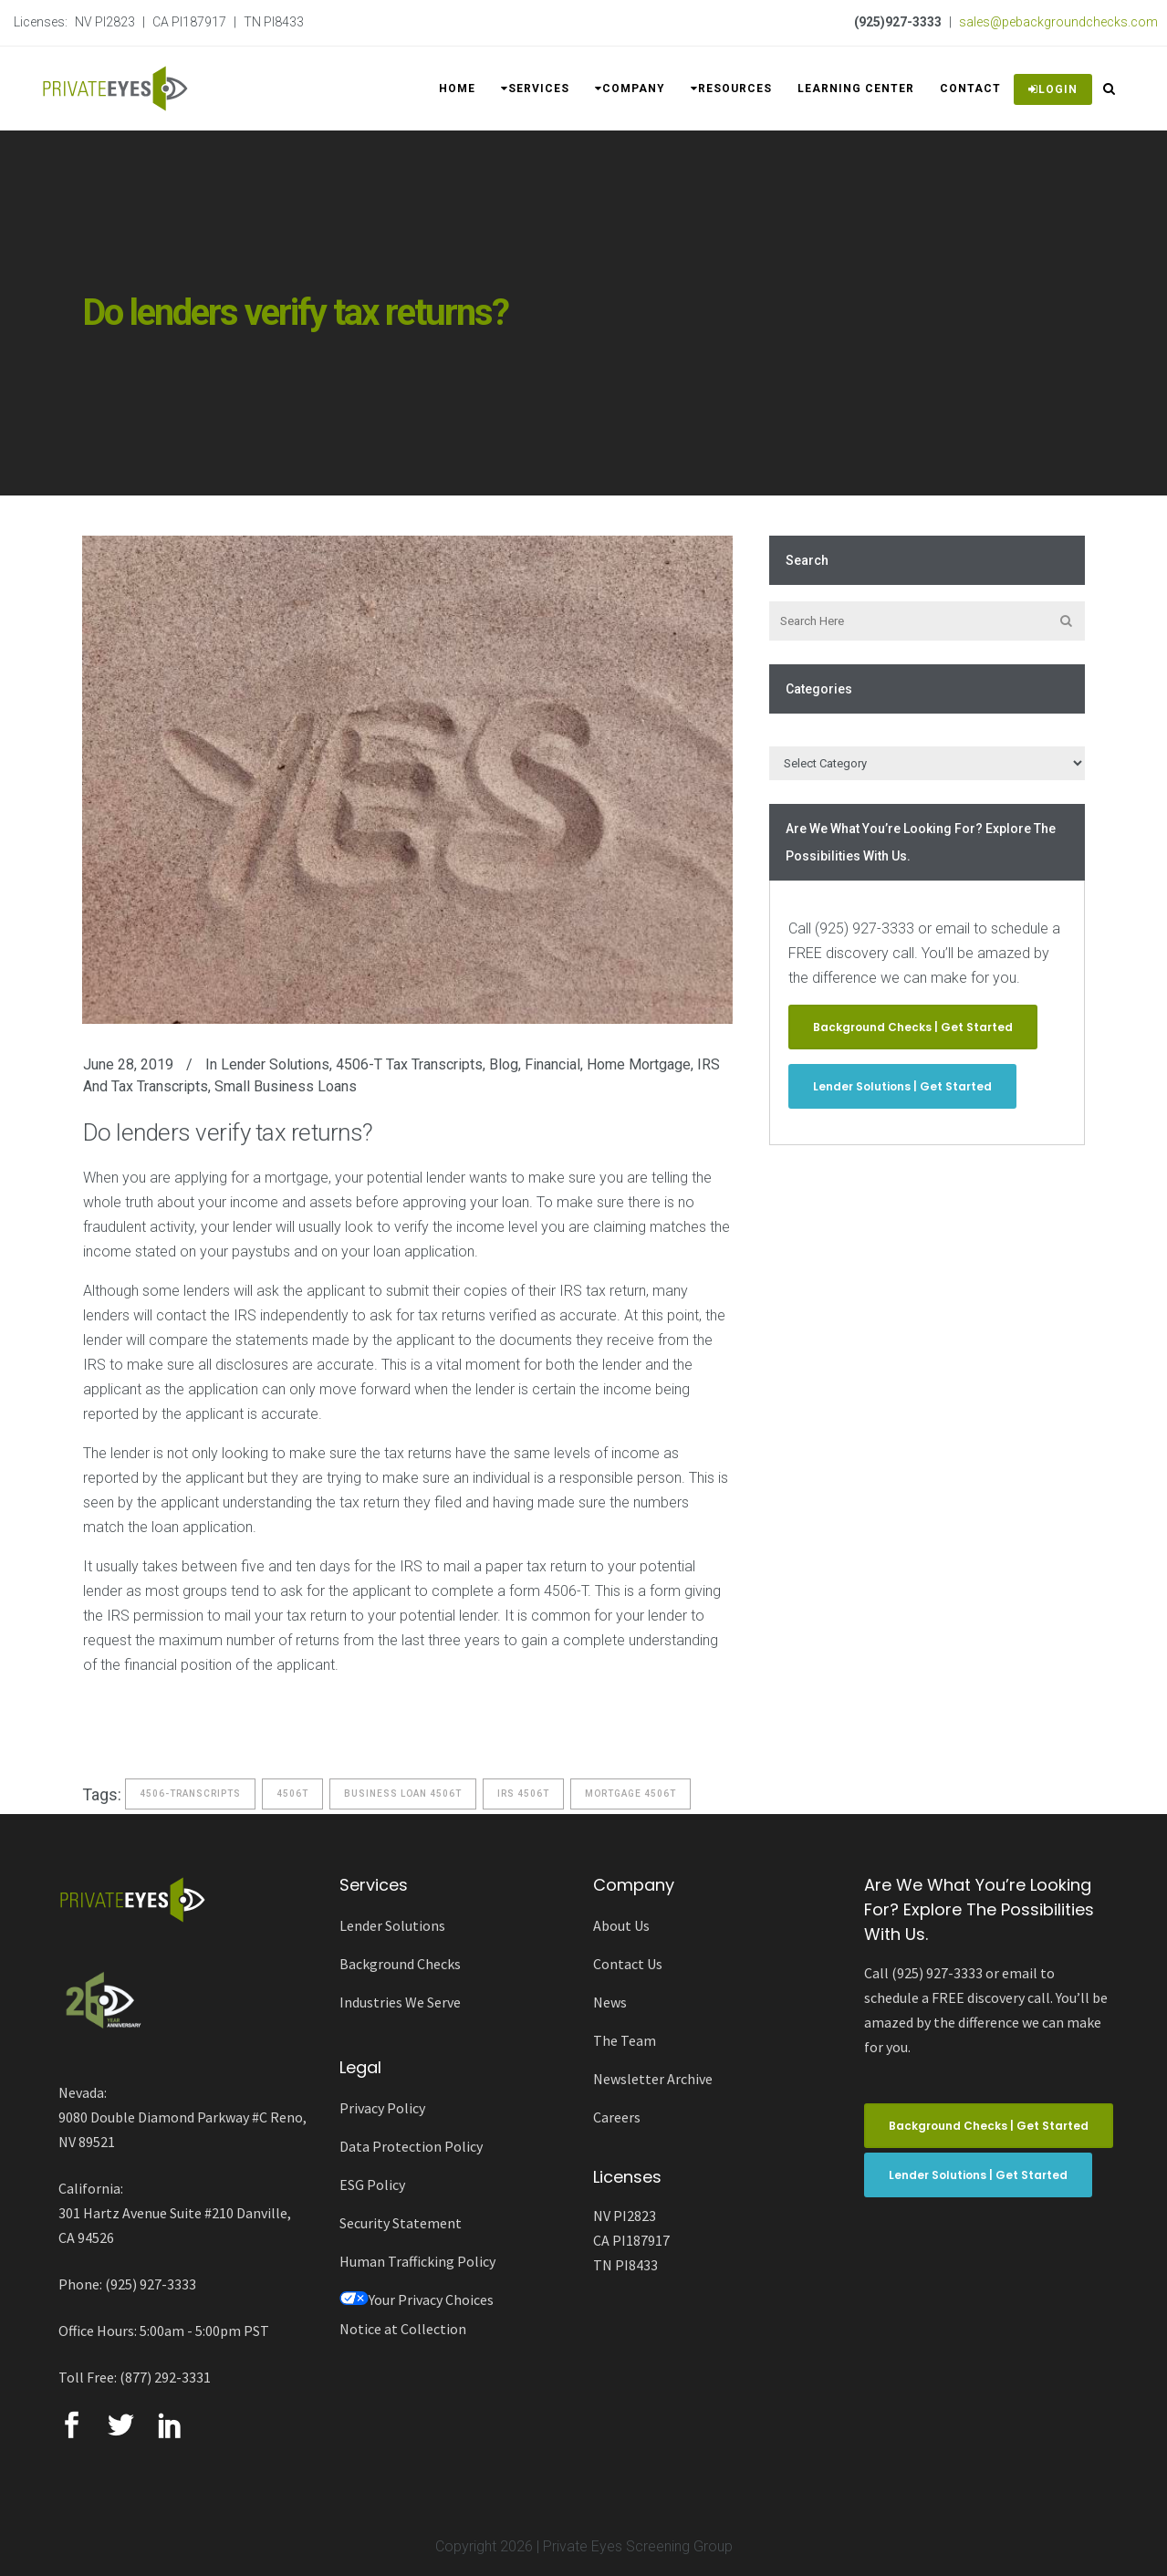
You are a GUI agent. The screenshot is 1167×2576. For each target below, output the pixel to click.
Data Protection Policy (411, 2146)
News (610, 2002)
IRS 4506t (523, 1794)
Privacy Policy (382, 2108)
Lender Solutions (275, 1064)
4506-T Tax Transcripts (409, 1064)
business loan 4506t (403, 1794)
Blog (503, 1064)
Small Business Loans (285, 1086)
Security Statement (400, 2223)
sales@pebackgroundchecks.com (1058, 22)
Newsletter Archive (653, 2079)
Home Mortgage (639, 1064)
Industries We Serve (400, 2002)
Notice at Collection (402, 2329)
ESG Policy (372, 2184)
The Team (624, 2040)
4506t (292, 1794)
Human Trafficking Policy (417, 2261)
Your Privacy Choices (416, 2299)
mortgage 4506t (630, 1794)
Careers (617, 2117)
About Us (621, 1925)
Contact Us (627, 1964)
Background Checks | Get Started (913, 1027)
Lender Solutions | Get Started (902, 1086)
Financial (552, 1064)
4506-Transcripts (190, 1794)
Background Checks (400, 1964)
